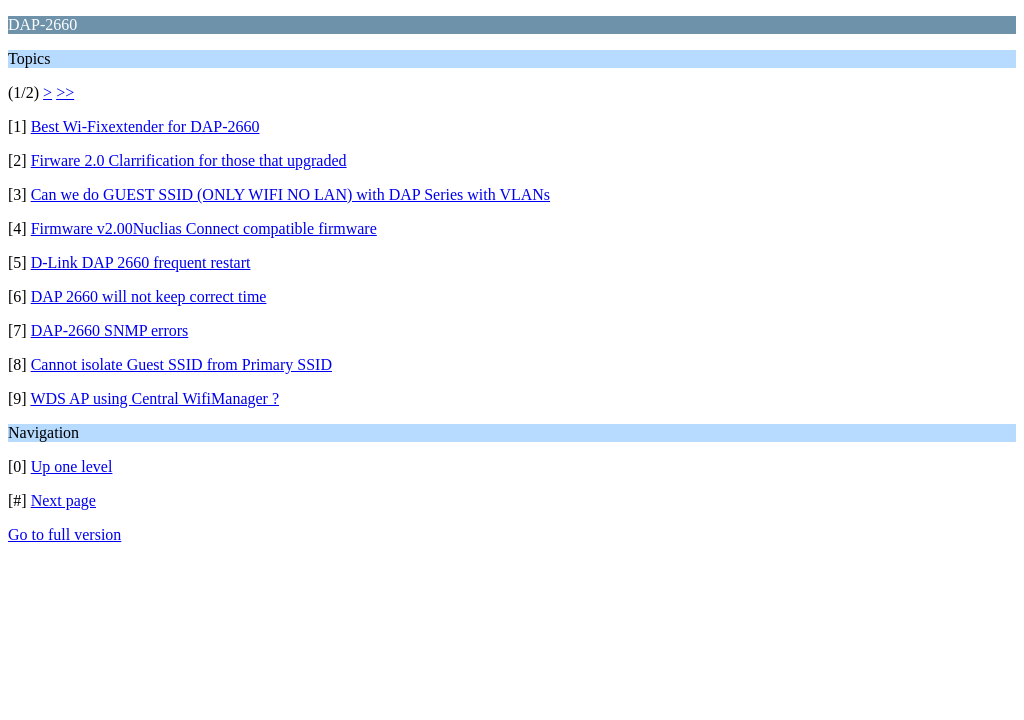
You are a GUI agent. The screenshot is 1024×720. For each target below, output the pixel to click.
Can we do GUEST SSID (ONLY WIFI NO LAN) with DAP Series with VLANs (290, 194)
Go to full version (64, 534)
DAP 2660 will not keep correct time (149, 296)
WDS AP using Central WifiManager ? (154, 398)
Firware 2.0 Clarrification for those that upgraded (189, 160)
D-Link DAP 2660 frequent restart (141, 262)
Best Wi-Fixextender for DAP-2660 (145, 126)
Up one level (72, 466)
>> (65, 92)
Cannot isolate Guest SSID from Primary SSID (181, 364)
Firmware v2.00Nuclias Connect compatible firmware (204, 228)
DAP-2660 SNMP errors (110, 330)
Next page (63, 500)
